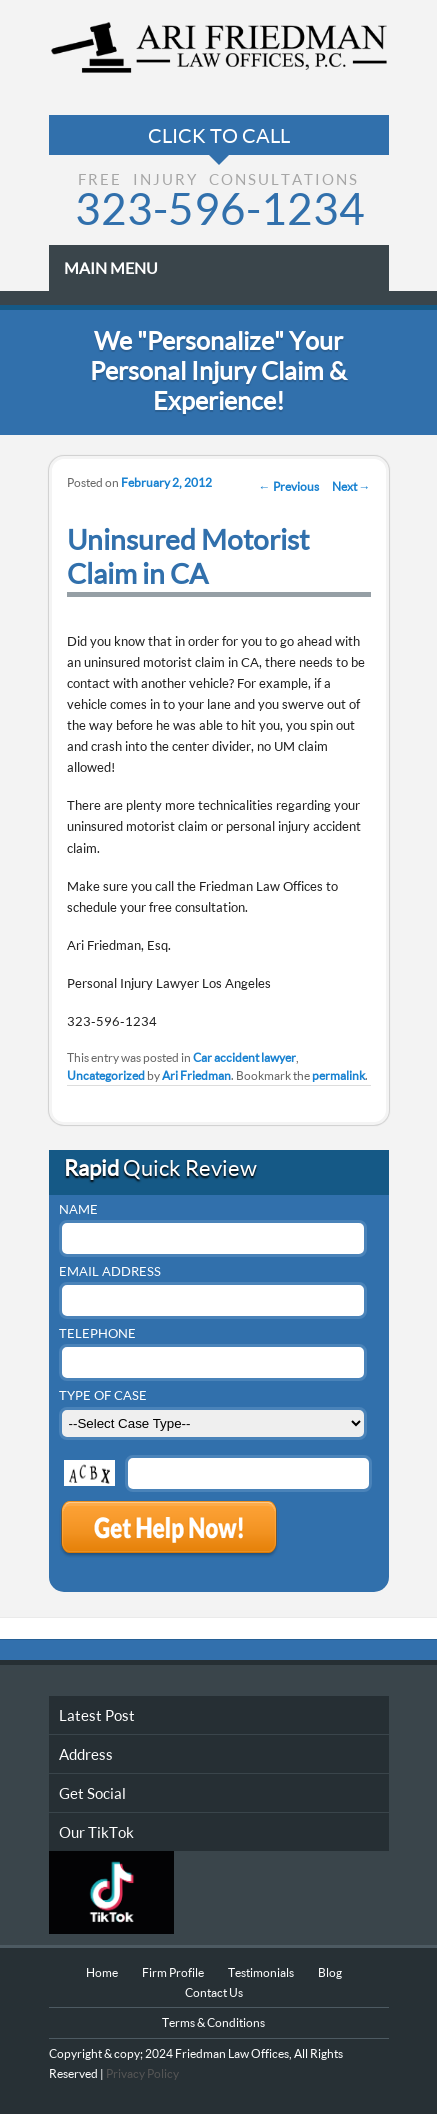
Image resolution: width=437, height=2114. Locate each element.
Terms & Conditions (213, 2022)
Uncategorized (106, 1075)
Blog (330, 1972)
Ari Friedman (196, 1075)
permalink (338, 1075)
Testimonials (261, 1972)
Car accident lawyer (244, 1057)
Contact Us (214, 1992)
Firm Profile (173, 1972)
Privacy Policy (141, 2073)
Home (102, 1972)
